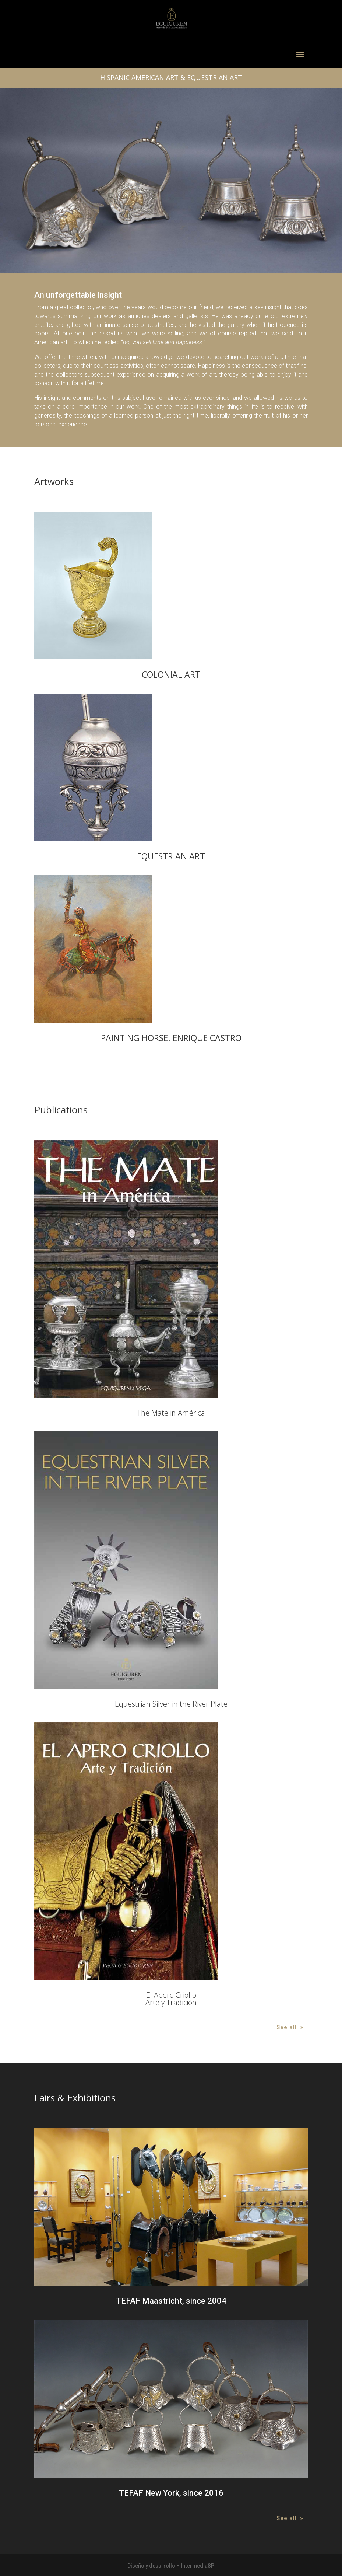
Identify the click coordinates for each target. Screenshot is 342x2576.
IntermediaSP (198, 2566)
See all (286, 2027)
